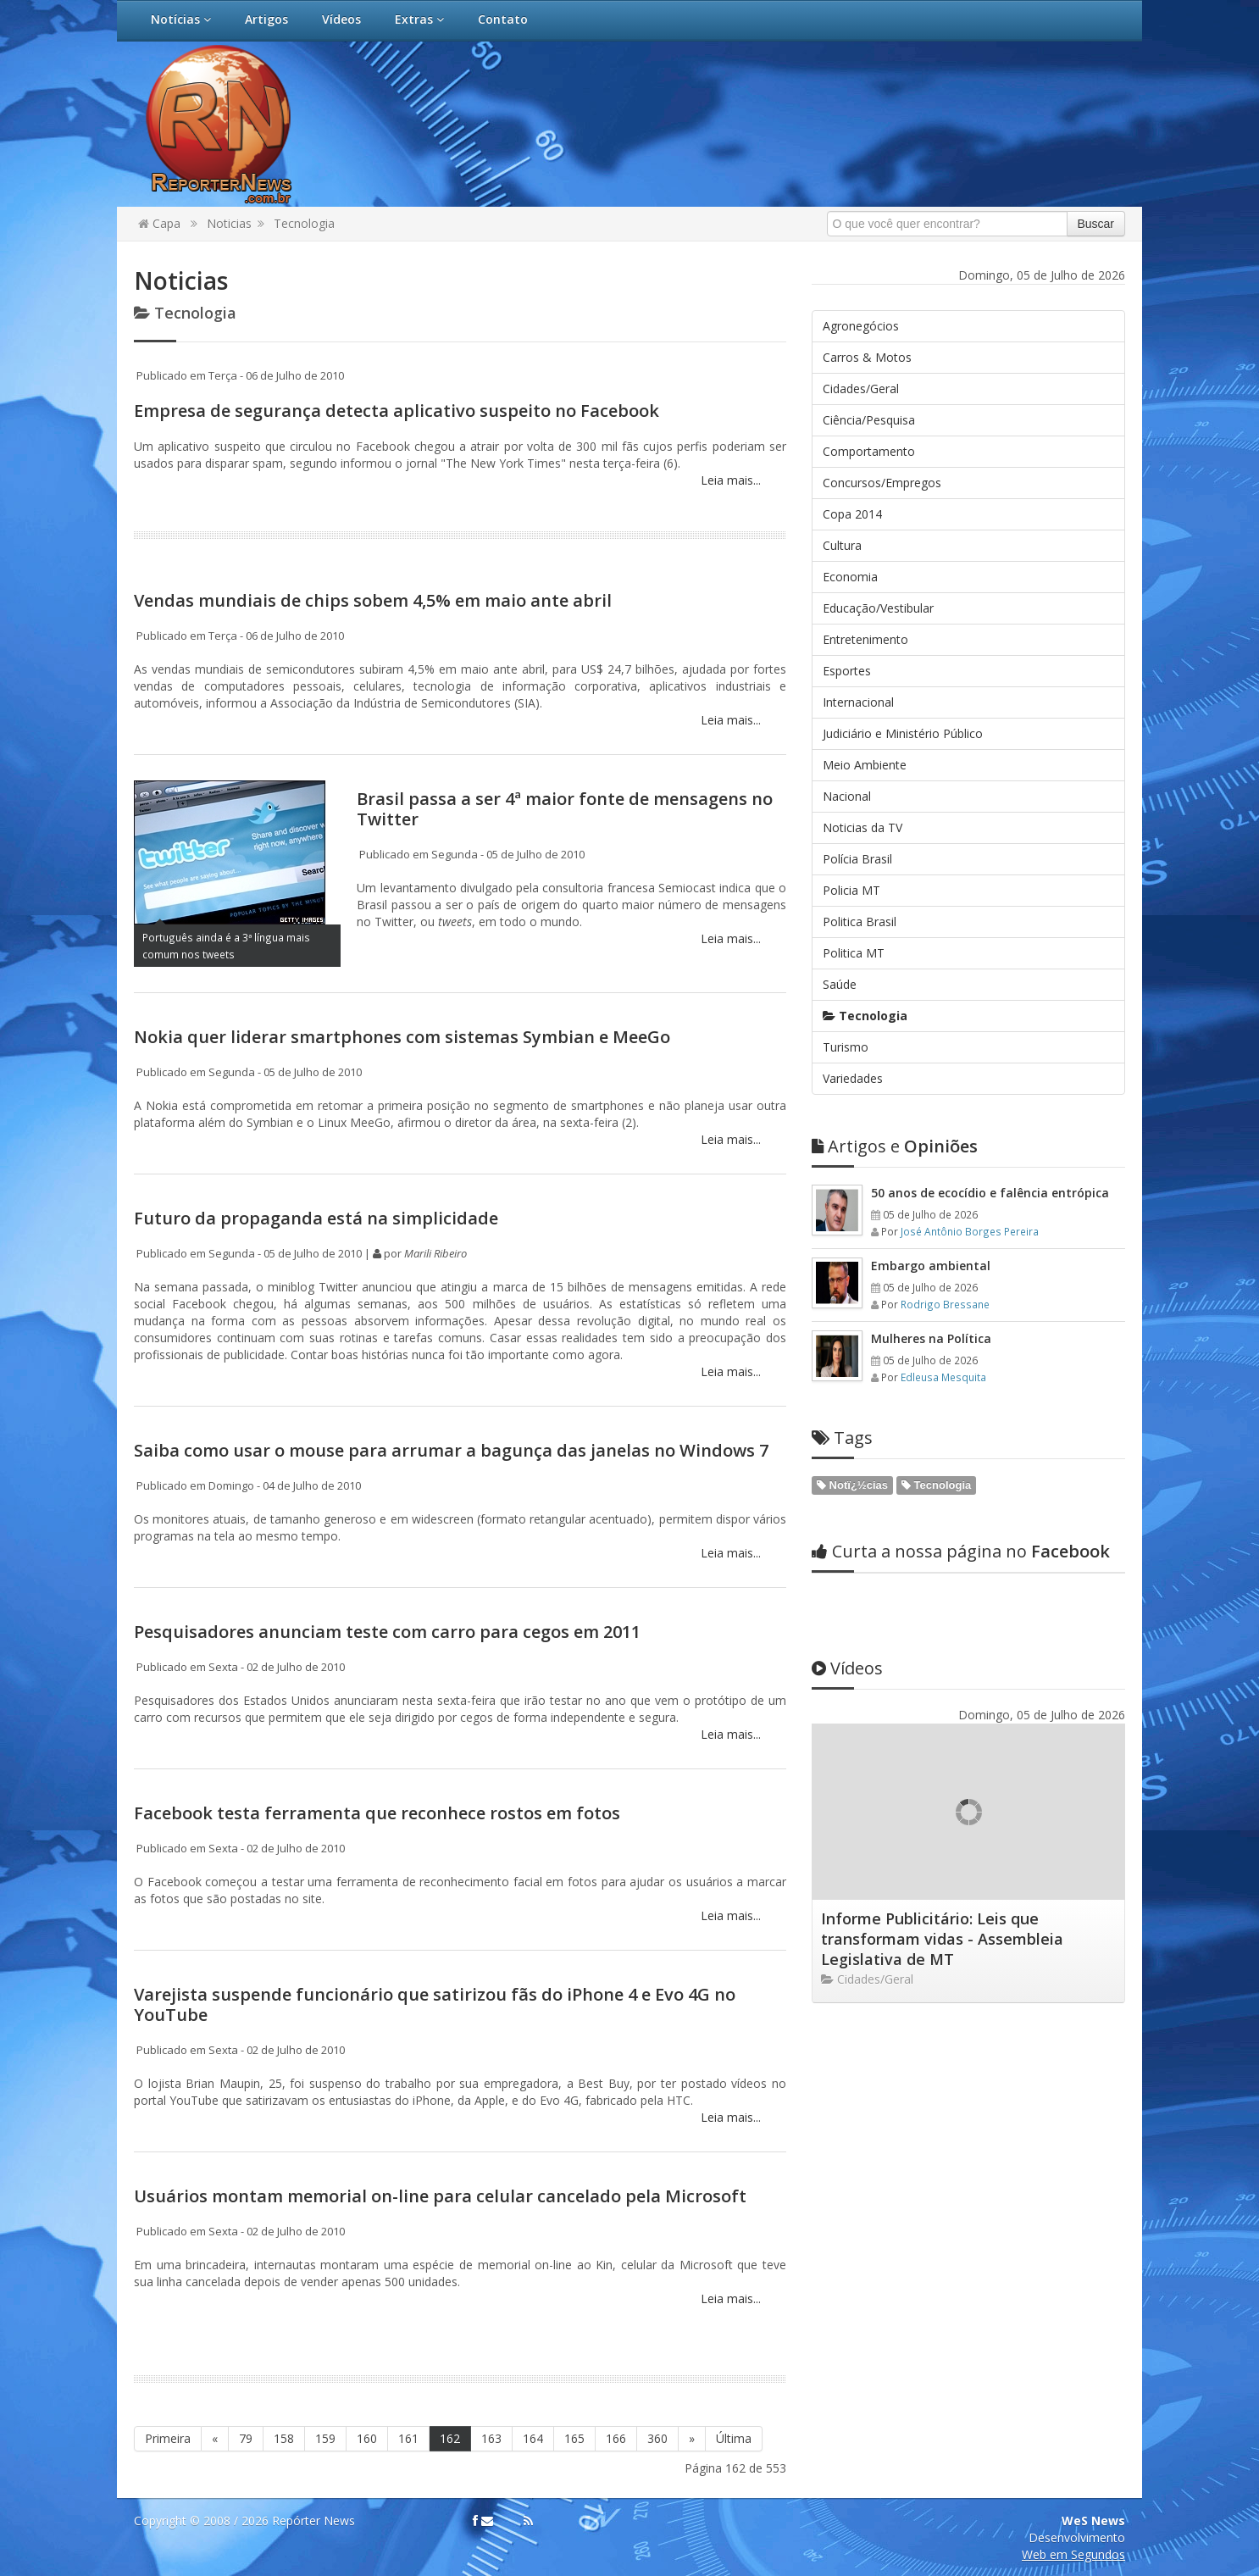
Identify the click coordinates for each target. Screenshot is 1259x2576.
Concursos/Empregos (882, 483)
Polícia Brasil (857, 859)
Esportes (847, 671)
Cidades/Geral (861, 388)
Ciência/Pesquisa (869, 420)
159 (325, 2438)
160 (367, 2438)
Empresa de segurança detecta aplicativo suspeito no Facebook (396, 410)
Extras (419, 19)
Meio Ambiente (865, 765)
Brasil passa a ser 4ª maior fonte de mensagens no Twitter (565, 808)
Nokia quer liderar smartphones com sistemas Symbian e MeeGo (402, 1036)
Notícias (181, 19)
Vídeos (341, 19)
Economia (850, 577)
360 (657, 2438)
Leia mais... (729, 480)
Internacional (858, 702)
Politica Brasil (859, 921)
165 (574, 2438)
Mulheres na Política (931, 1338)
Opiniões (895, 1146)
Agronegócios (861, 326)
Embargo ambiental (930, 1265)
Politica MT (854, 953)
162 (450, 2438)
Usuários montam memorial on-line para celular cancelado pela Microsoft (440, 2196)
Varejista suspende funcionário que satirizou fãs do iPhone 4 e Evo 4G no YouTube (434, 2004)
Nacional (847, 796)
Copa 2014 (852, 514)
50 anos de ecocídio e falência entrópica (990, 1193)
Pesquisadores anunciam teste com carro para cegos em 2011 (387, 1631)
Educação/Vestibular (878, 608)
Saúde (840, 984)
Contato (503, 19)
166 (616, 2438)
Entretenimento (865, 639)
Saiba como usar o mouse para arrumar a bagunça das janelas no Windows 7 (451, 1450)
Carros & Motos (867, 357)
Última (734, 2438)
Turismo (845, 1047)
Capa (159, 223)
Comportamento (869, 451)
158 (284, 2438)
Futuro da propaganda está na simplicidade (316, 1218)
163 (491, 2438)
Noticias (229, 223)
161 (408, 2438)
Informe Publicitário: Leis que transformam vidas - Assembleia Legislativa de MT (942, 1938)
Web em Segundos (1073, 2554)
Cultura (842, 545)
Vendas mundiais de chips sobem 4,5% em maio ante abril (373, 600)
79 (245, 2438)
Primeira (168, 2438)
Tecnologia (304, 223)
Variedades (853, 1078)
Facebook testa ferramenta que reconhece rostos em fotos (377, 1813)
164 (533, 2438)
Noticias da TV (862, 827)
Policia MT (851, 890)
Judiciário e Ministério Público (903, 733)
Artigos (266, 19)
